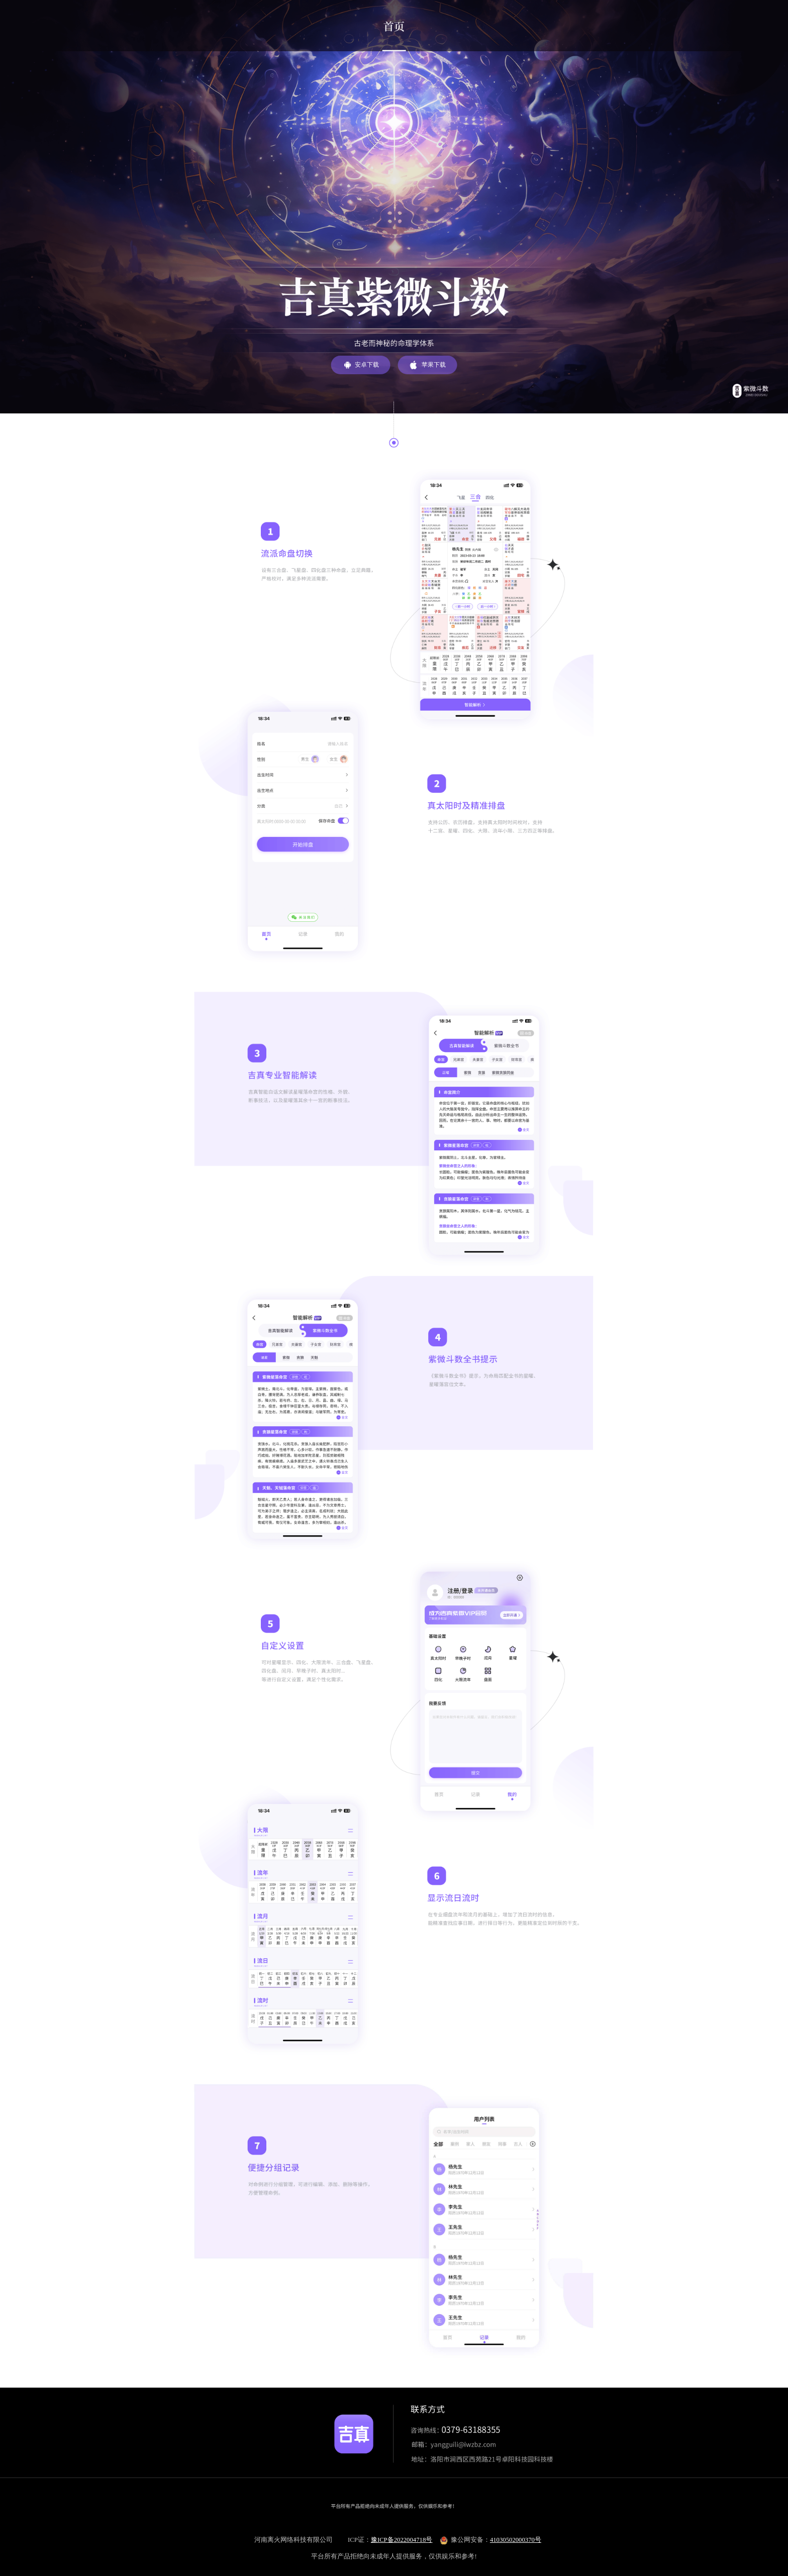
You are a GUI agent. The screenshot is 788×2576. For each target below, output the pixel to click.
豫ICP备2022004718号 (401, 2539)
